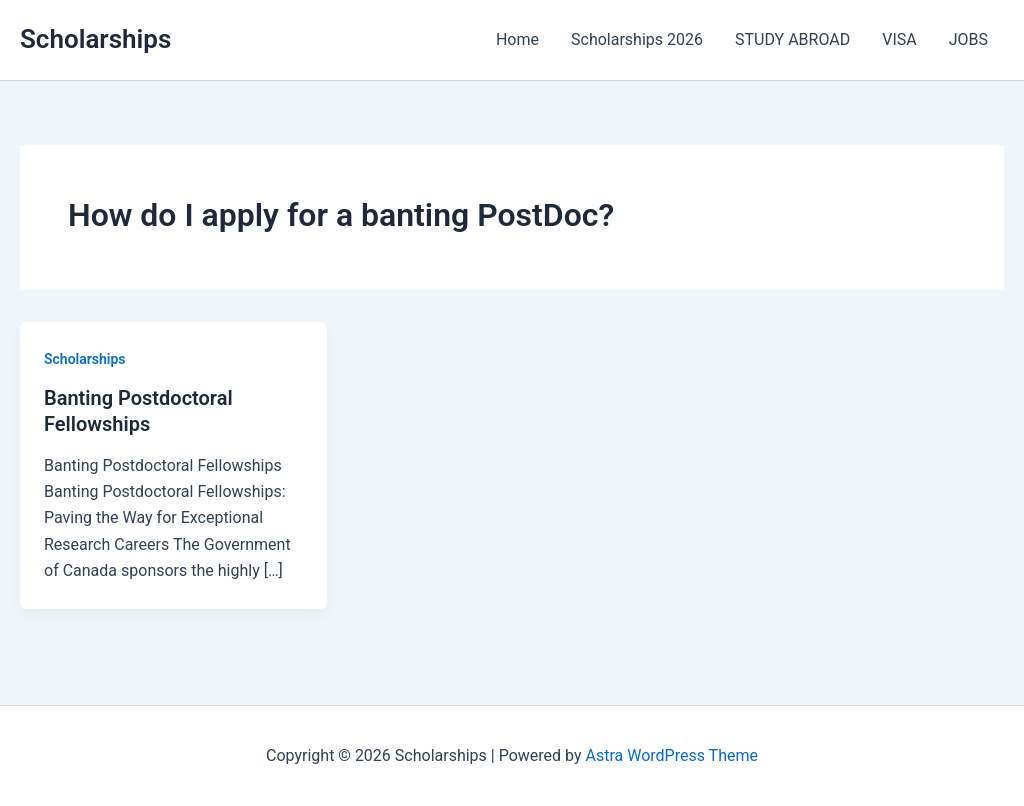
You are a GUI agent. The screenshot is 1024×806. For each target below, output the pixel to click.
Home (517, 39)
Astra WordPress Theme (672, 755)
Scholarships (95, 39)
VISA (899, 39)
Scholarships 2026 (637, 39)
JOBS (968, 39)
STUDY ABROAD (792, 39)
